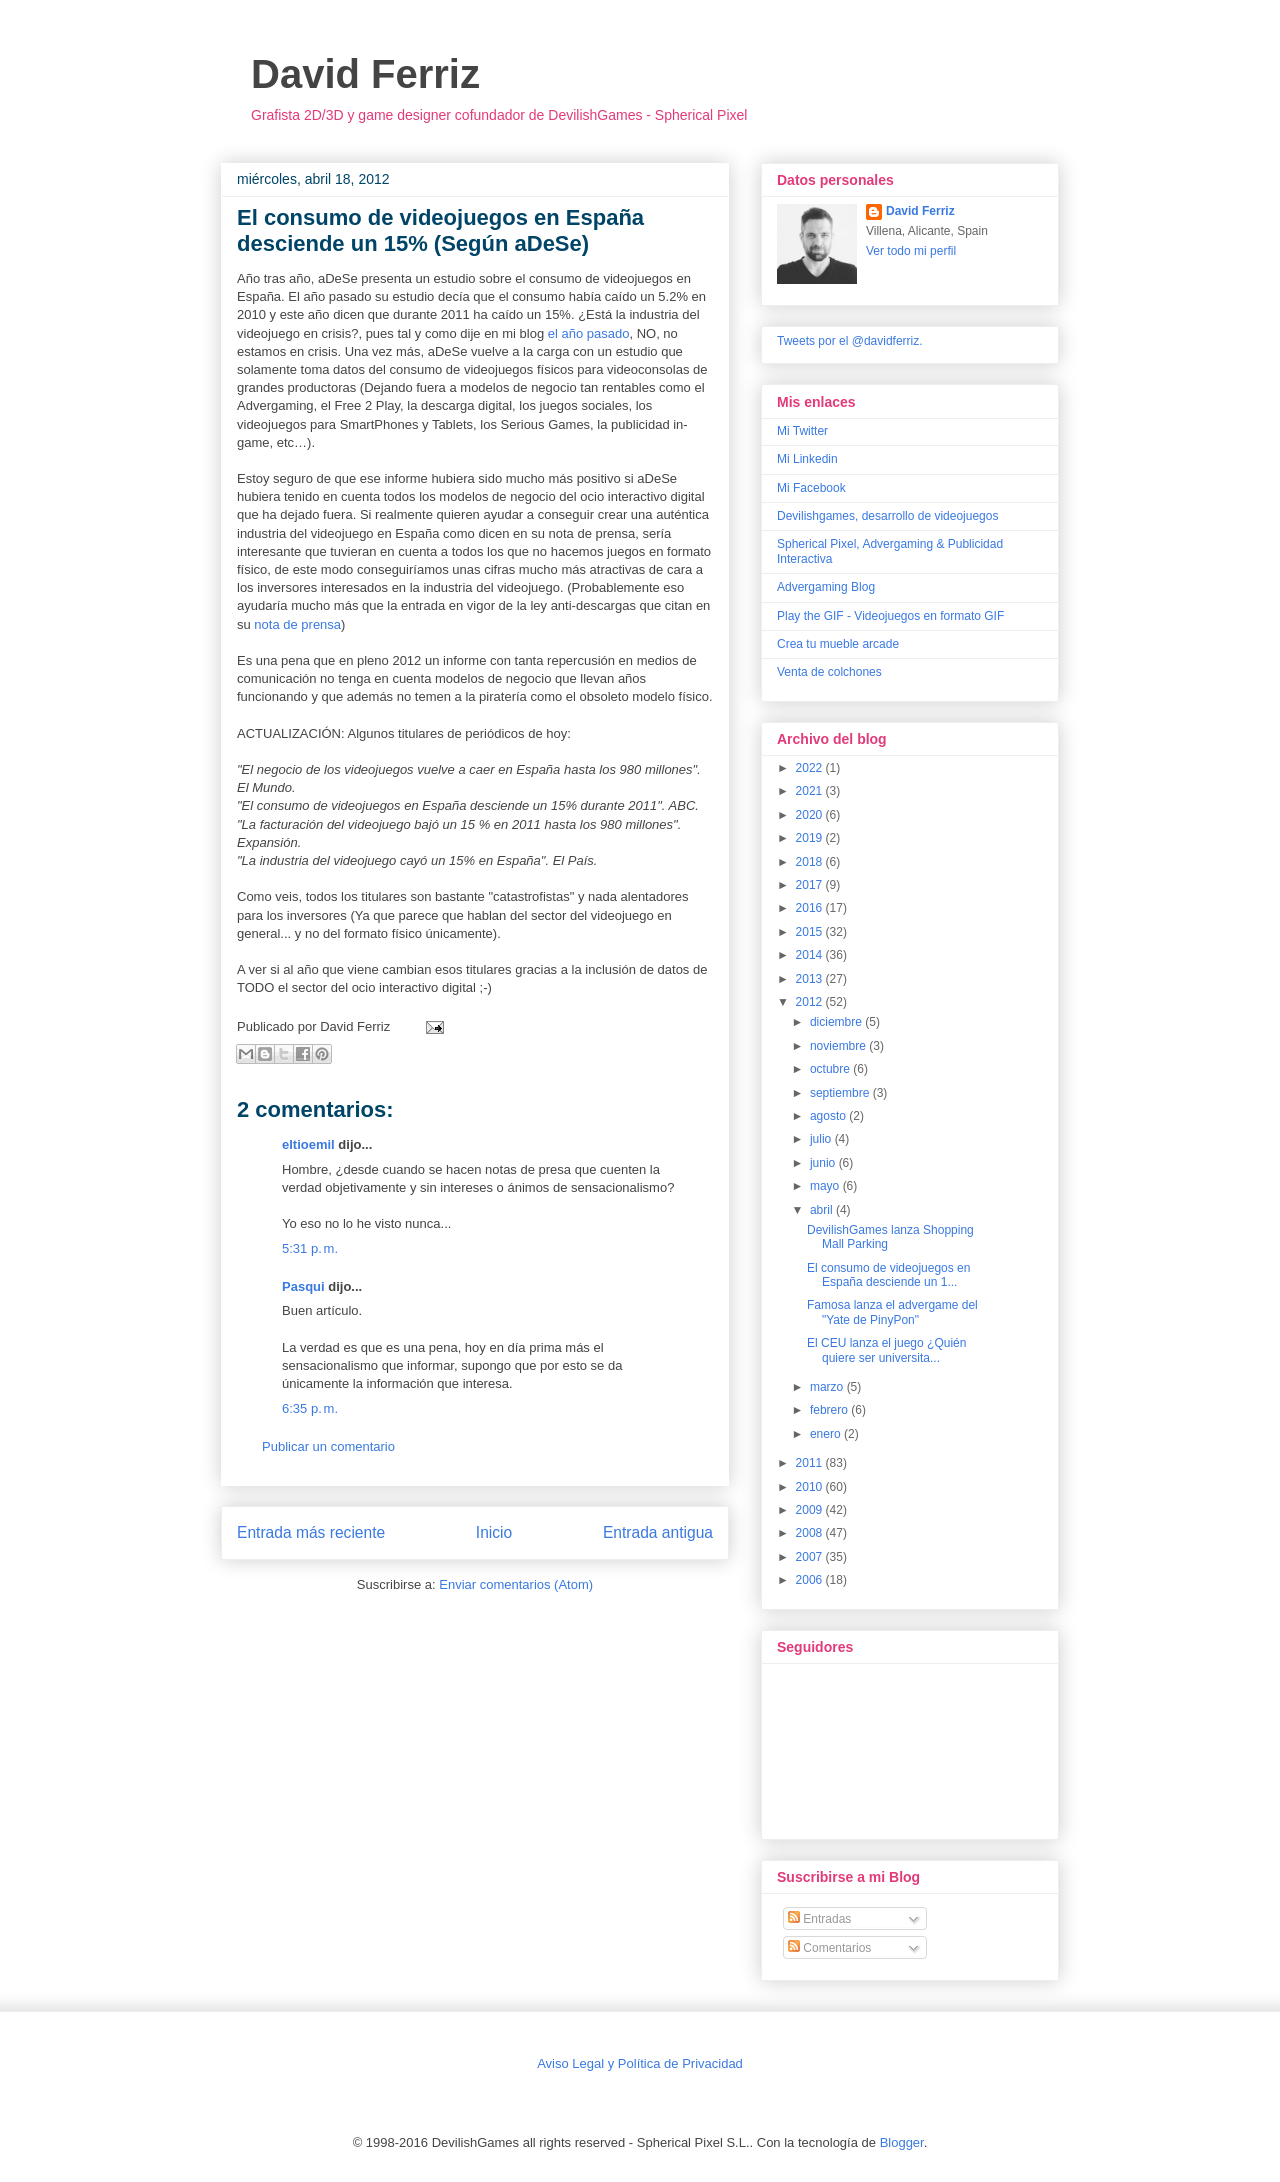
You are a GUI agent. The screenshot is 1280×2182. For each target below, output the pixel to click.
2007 (811, 1557)
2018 (811, 862)
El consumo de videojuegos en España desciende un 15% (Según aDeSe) (440, 230)
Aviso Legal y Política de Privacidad (640, 2063)
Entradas (819, 1919)
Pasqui (303, 1286)
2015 (811, 932)
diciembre (837, 1022)
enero (827, 1434)
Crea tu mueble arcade (838, 644)
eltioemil (308, 1144)
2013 (811, 979)
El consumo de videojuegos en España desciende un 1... (888, 1275)
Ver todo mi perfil (911, 251)
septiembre (841, 1093)
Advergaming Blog (826, 587)
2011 (811, 1463)
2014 (811, 955)
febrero (830, 1410)
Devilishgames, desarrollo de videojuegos (887, 516)
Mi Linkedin (807, 459)
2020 (811, 815)
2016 (811, 908)
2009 (811, 1510)
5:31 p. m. (310, 1248)
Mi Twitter (802, 431)
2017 (811, 885)
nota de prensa (297, 624)
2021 (811, 791)
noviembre (839, 1046)
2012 (811, 1002)
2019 (811, 838)
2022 (811, 768)
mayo (826, 1186)
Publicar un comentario (328, 1446)
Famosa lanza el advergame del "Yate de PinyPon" (892, 1312)
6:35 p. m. (310, 1408)
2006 (811, 1580)
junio (824, 1163)
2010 (811, 1487)
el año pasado (589, 333)
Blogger (902, 2142)
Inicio (494, 1532)
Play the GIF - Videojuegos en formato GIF (890, 616)
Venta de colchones (829, 672)
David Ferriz (365, 74)
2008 (811, 1533)
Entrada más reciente (311, 1532)
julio (822, 1139)
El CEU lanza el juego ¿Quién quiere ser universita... (886, 1350)
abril (823, 1210)
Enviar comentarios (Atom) (516, 1584)
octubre (831, 1069)
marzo (828, 1387)
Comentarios (829, 1948)
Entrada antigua (658, 1532)
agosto (829, 1116)
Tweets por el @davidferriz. (850, 341)
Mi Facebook (811, 488)
